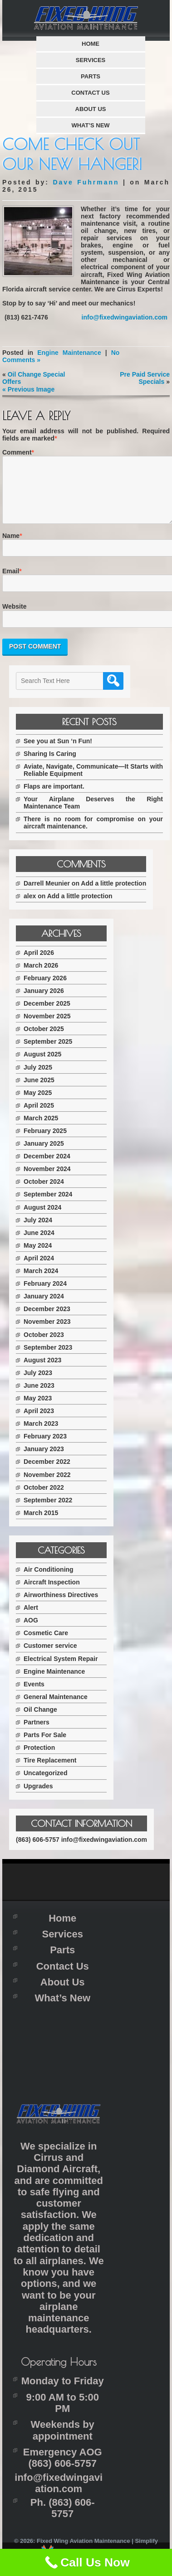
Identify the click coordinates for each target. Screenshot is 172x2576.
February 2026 (45, 989)
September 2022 (48, 1511)
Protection (39, 1758)
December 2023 (47, 1319)
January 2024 (44, 1307)
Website (14, 617)
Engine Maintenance (69, 352)
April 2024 (39, 1269)
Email (10, 582)
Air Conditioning (49, 1580)
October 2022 (44, 1498)
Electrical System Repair (61, 1669)
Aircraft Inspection (52, 1593)
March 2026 (41, 976)
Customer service (50, 1656)
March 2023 (41, 1434)
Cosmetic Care (46, 1643)
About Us (90, 109)
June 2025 (39, 1090)
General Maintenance (56, 1707)
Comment (17, 452)
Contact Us (90, 92)
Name (11, 546)
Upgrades (38, 1797)
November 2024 (47, 1179)
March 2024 (41, 1281)
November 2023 (47, 1332)
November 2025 (47, 1027)
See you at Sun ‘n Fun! (58, 751)
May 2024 (38, 1256)
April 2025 (39, 1116)
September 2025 (48, 1052)
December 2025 (47, 1014)
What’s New (90, 125)
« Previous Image (28, 389)
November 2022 (47, 1485)
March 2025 (41, 1129)
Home (90, 43)
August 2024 (42, 1218)
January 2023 (44, 1459)
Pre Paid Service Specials (145, 378)
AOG (31, 1631)
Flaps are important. (54, 797)
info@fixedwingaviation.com (124, 317)
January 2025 (44, 1154)
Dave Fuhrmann (86, 182)
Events (34, 1695)
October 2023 (44, 1345)
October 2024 (44, 1192)
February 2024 (45, 1294)
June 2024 (39, 1243)
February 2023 (45, 1447)
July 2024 (38, 1231)
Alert (31, 1618)
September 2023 (48, 1358)
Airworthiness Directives (61, 1605)
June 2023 (39, 1396)
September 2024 (48, 1205)
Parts (90, 76)
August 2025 (42, 1065)
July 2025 (38, 1078)
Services (91, 60)
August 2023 (42, 1371)
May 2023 (38, 1409)
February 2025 (45, 1141)
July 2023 (38, 1383)
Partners (36, 1733)
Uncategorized (45, 1783)
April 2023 (39, 1421)
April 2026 (39, 963)
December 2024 (47, 1167)
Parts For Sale (45, 1745)
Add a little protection (113, 894)
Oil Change (40, 1720)
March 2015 (41, 1523)
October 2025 (44, 1039)
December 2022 (47, 1472)
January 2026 (44, 1001)
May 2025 (38, 1103)
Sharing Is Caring (50, 764)
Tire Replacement (50, 1771)
